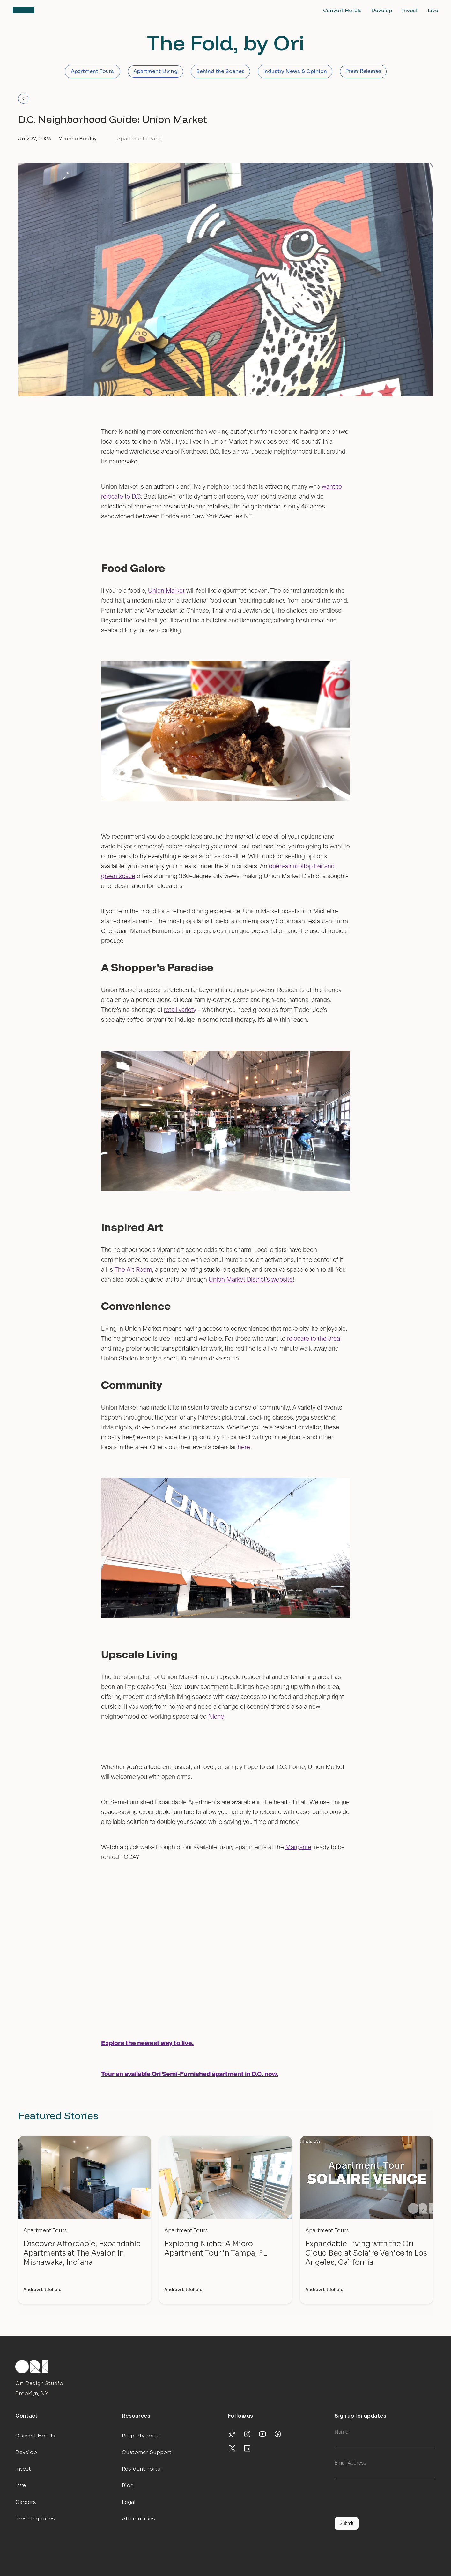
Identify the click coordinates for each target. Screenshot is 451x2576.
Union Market (166, 591)
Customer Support (147, 2452)
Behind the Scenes (220, 71)
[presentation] (383, 2496)
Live (433, 10)
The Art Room (133, 1270)
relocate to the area (313, 1339)
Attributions (138, 2518)
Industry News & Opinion (295, 71)
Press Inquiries (35, 2518)
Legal (129, 2502)
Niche (216, 1717)
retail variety (180, 1010)
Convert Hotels (342, 10)
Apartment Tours (92, 71)
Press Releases (363, 71)
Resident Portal (142, 2469)
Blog (128, 2485)
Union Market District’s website (251, 1280)
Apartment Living (155, 71)
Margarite (298, 1847)
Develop (382, 10)
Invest (410, 10)
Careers (25, 2502)
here (244, 1447)
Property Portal (141, 2435)
